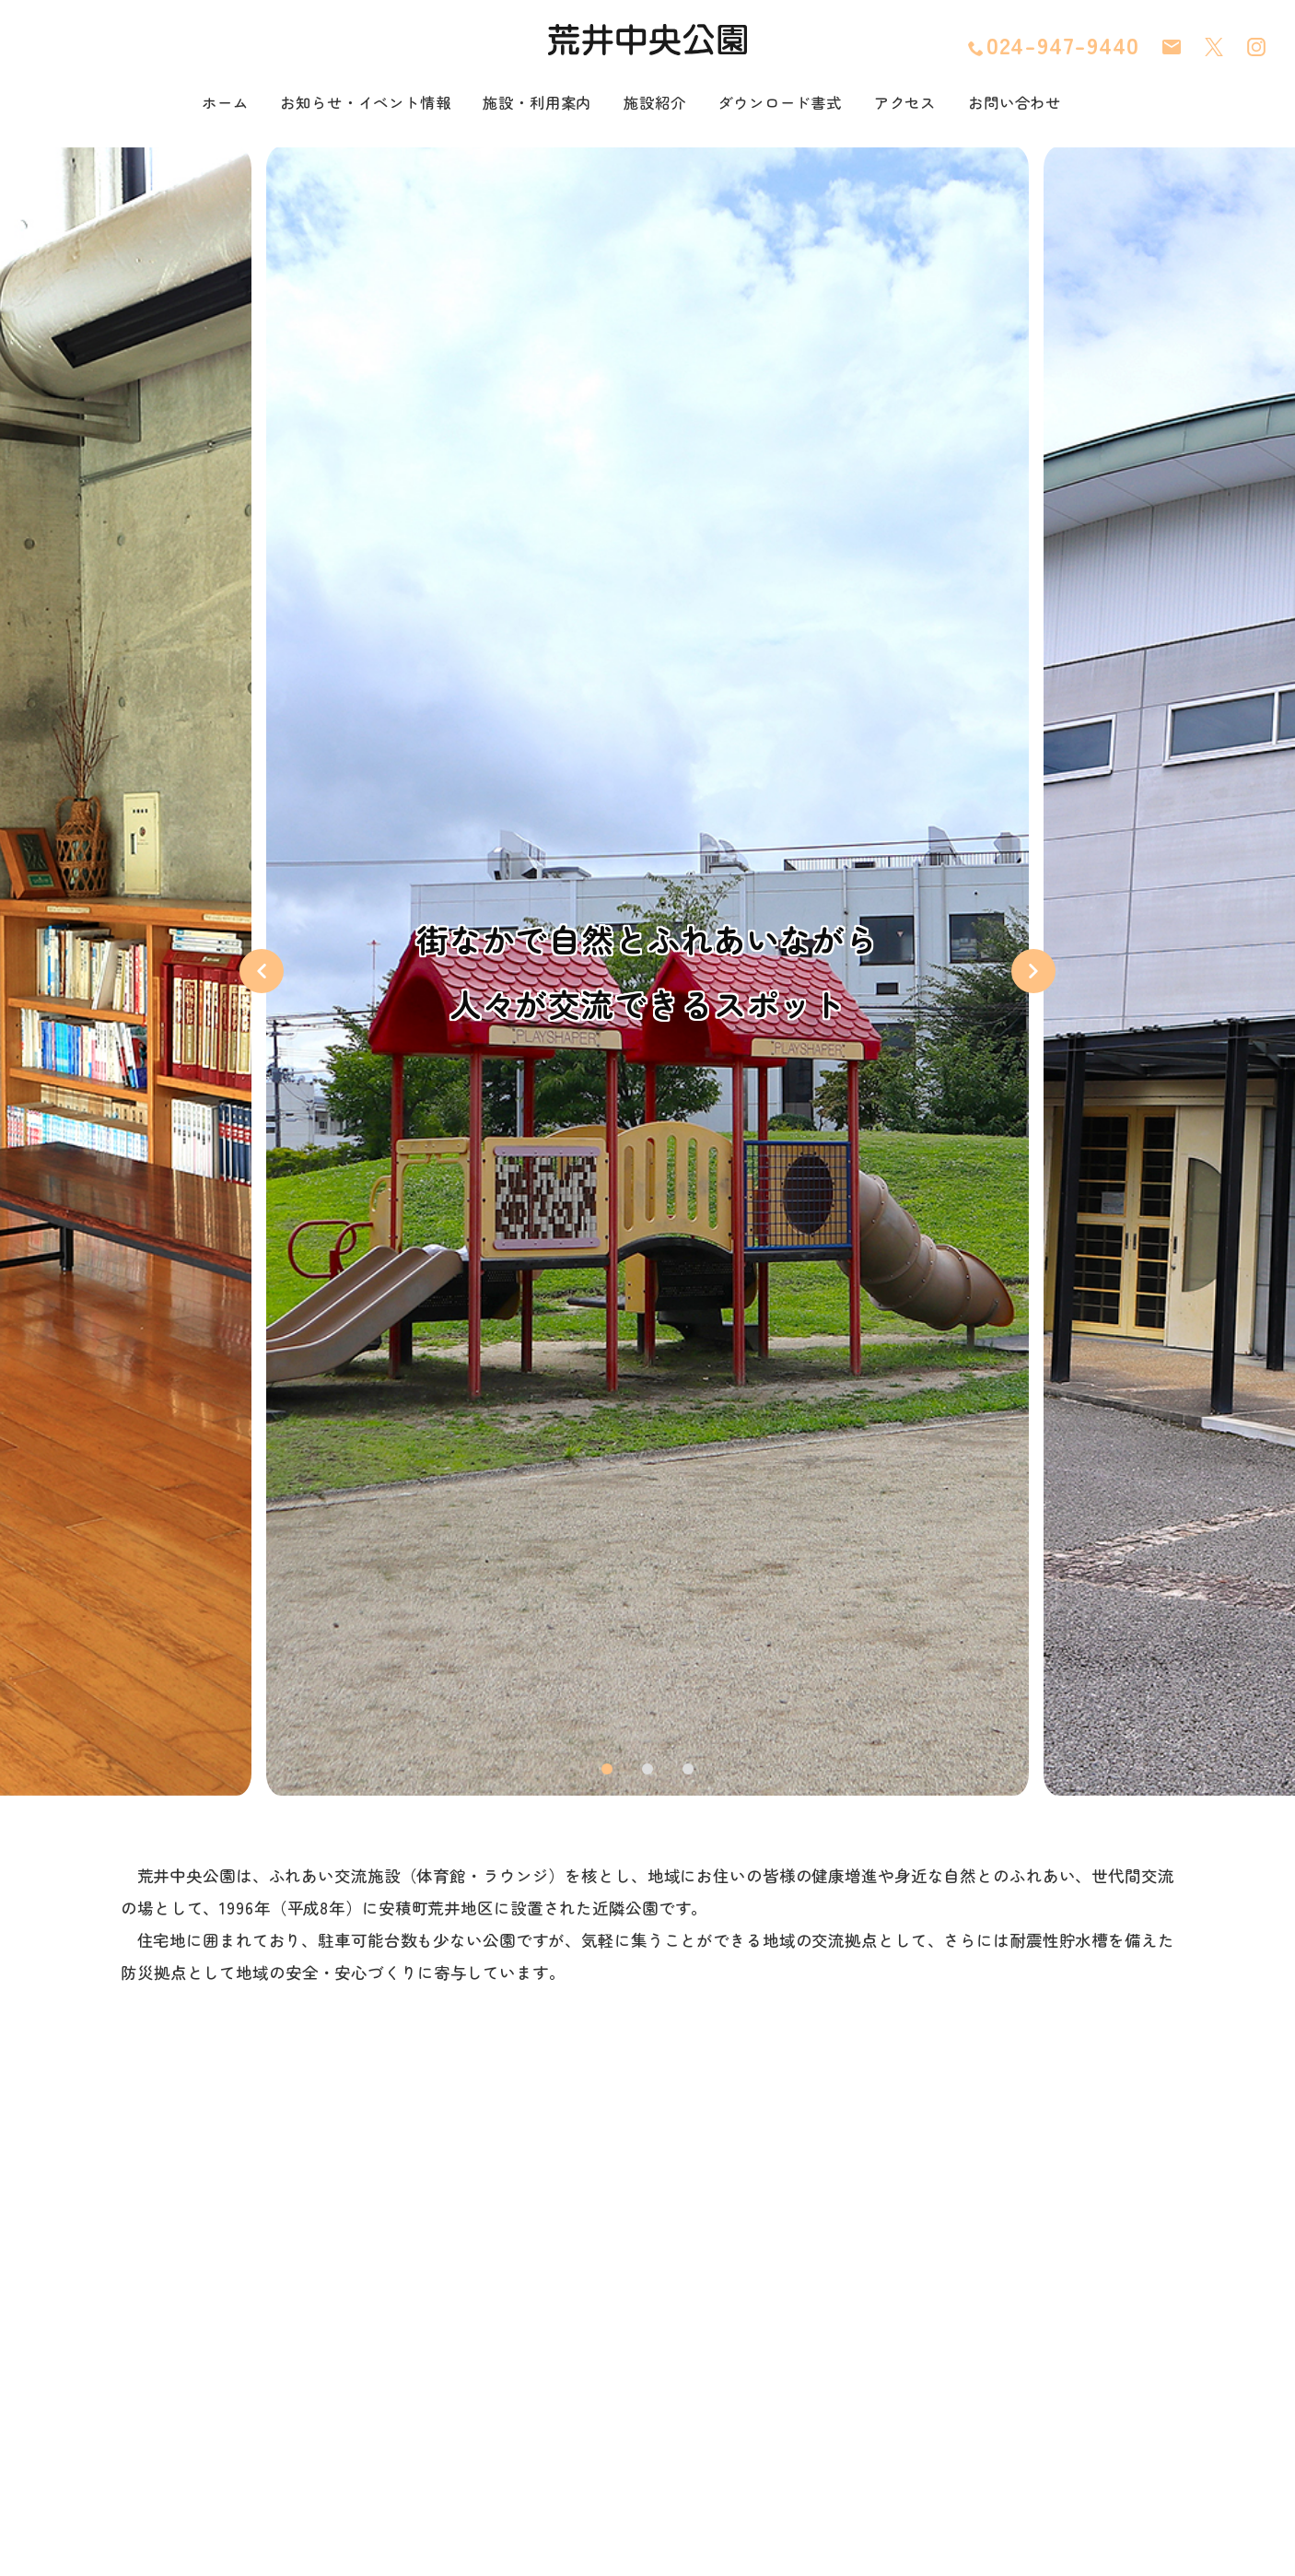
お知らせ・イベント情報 (341, 103)
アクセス (931, 103)
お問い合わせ (1050, 103)
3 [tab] (688, 1771)
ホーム (187, 103)
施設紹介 (658, 103)
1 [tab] (607, 1771)
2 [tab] (647, 1771)
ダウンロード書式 (794, 103)
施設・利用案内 (529, 103)
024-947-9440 (1053, 45)
